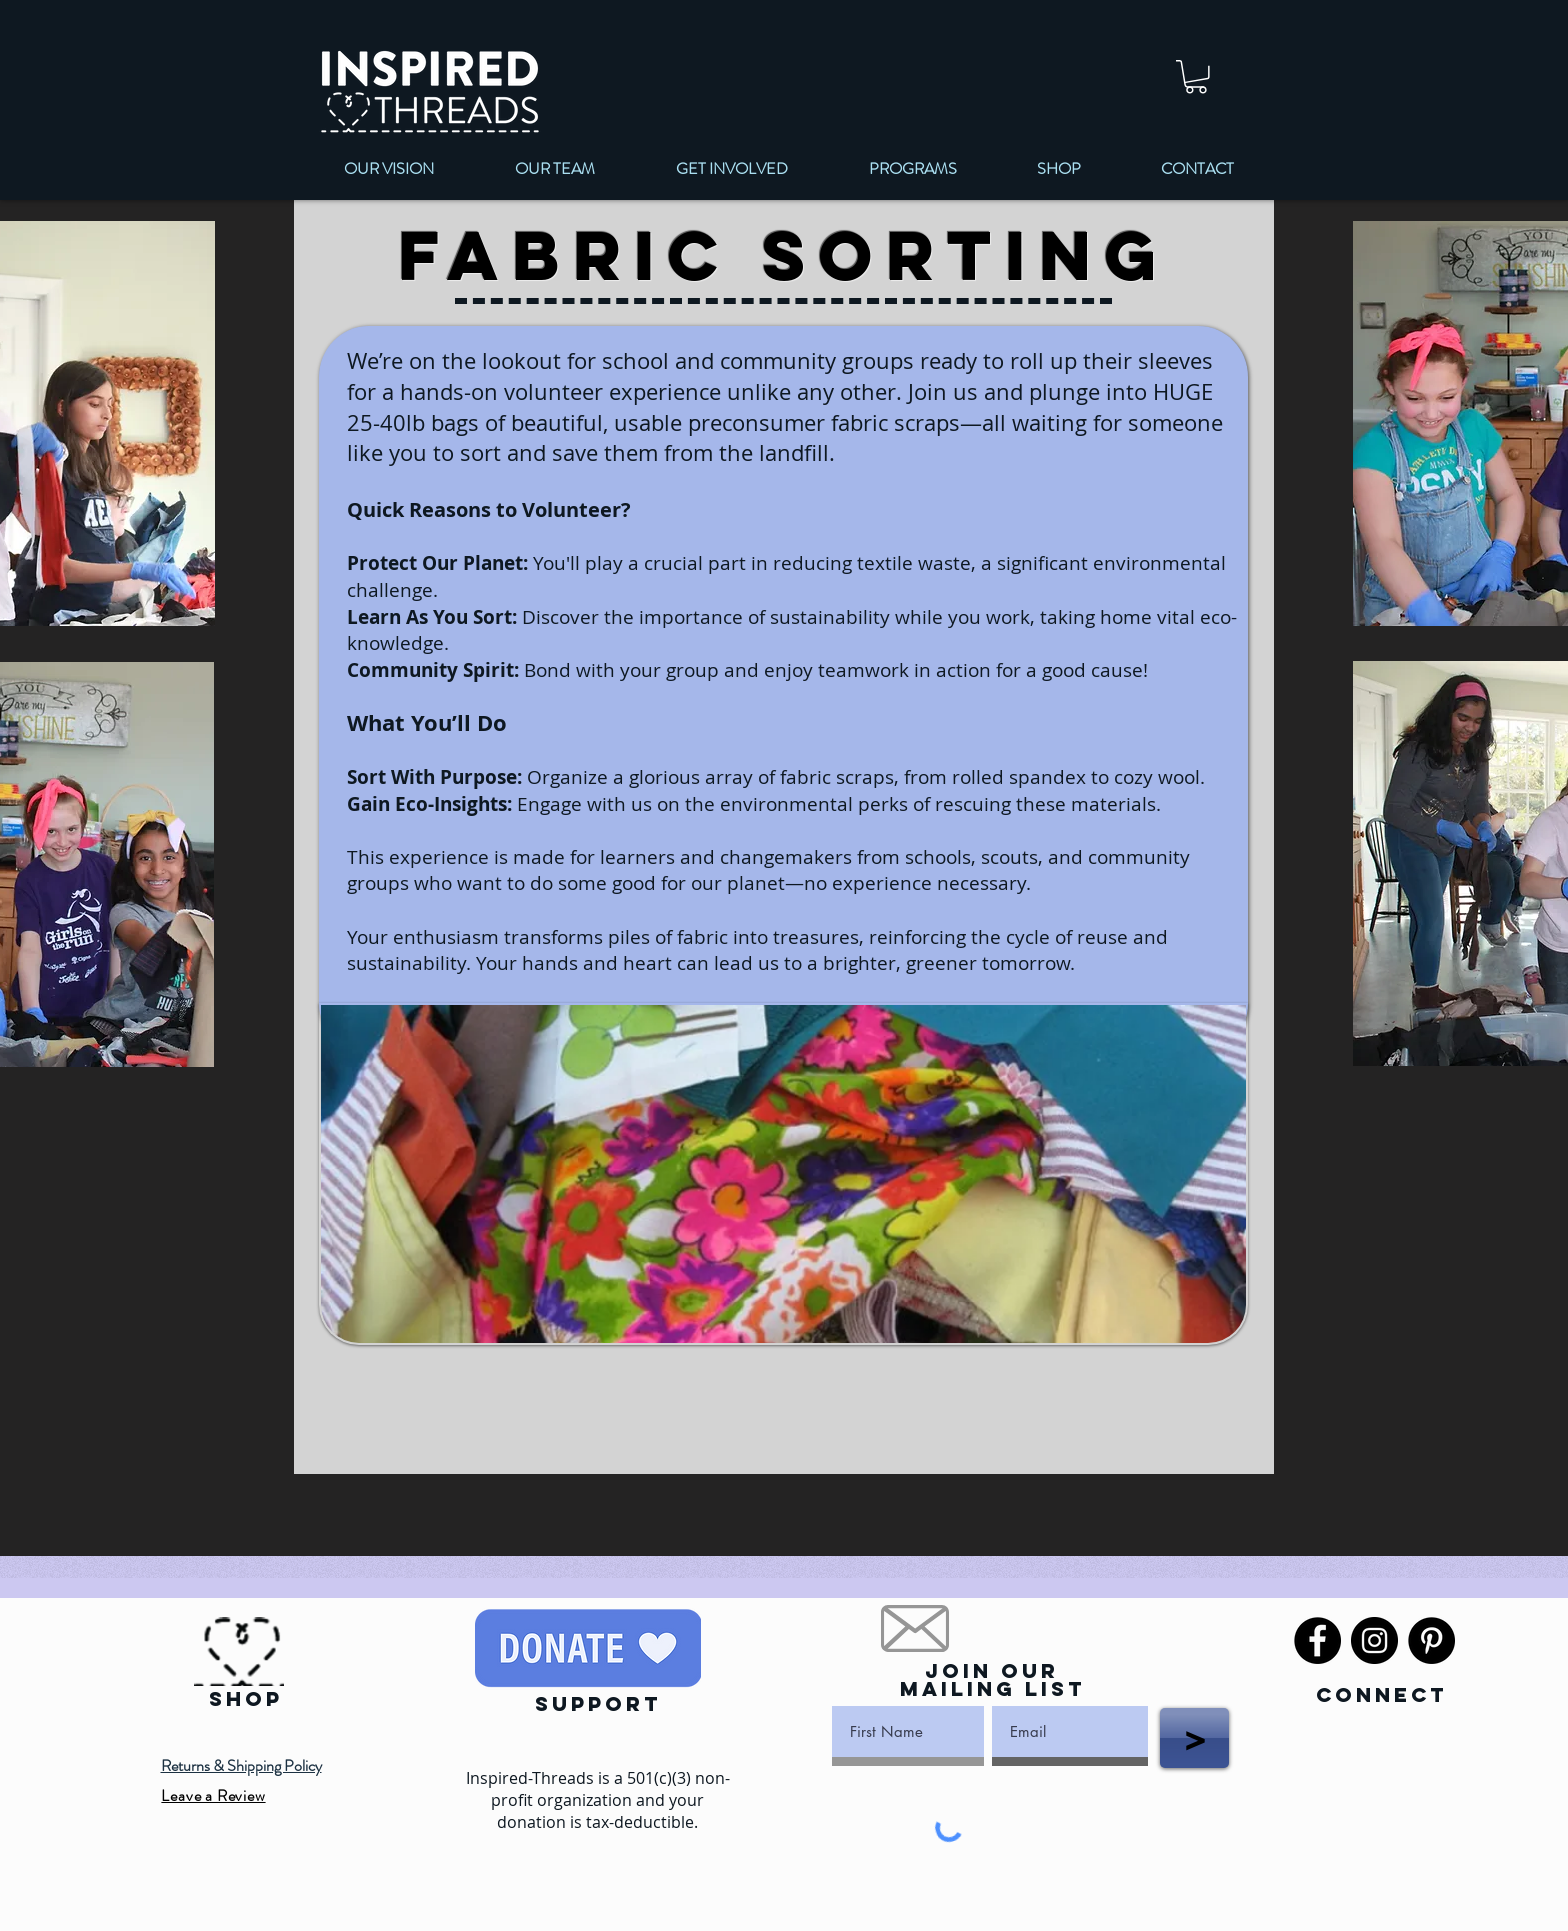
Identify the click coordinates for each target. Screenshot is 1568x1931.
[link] (1196, 77)
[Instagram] (1374, 1640)
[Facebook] (1317, 1640)
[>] (1194, 1738)
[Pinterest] (1431, 1640)
